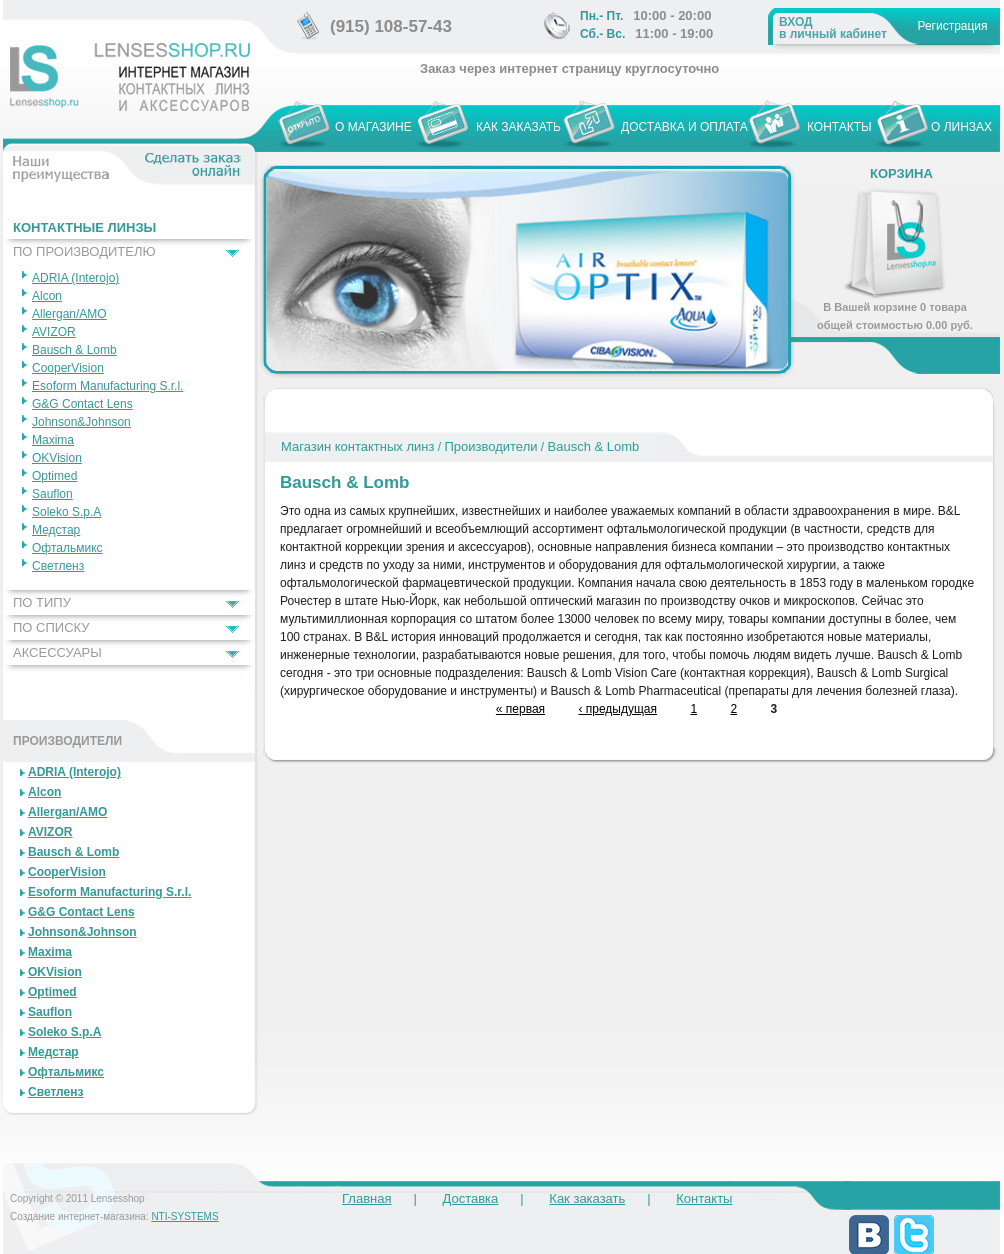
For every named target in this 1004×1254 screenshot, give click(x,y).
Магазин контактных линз (357, 446)
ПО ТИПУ (42, 602)
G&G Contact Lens (82, 404)
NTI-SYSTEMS (184, 1216)
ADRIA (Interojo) (75, 278)
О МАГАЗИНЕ (373, 127)
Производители (490, 446)
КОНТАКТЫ (839, 127)
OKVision (57, 458)
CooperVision (68, 368)
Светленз (58, 566)
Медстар (56, 530)
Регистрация (952, 26)
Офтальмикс (67, 548)
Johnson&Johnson (81, 422)
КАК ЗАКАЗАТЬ (518, 127)
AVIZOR (54, 332)
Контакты (704, 1198)
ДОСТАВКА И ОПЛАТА (684, 127)
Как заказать (587, 1198)
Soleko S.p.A (66, 512)
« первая (520, 709)
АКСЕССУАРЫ (57, 652)
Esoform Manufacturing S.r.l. (107, 386)
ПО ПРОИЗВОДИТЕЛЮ (84, 251)
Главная (366, 1198)
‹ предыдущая (617, 709)
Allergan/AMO (69, 314)
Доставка (470, 1198)
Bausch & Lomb (594, 446)
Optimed (54, 476)
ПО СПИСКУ (51, 627)
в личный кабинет (833, 28)
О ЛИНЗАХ (961, 127)
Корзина (901, 173)
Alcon (47, 296)
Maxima (53, 440)
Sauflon (52, 494)
